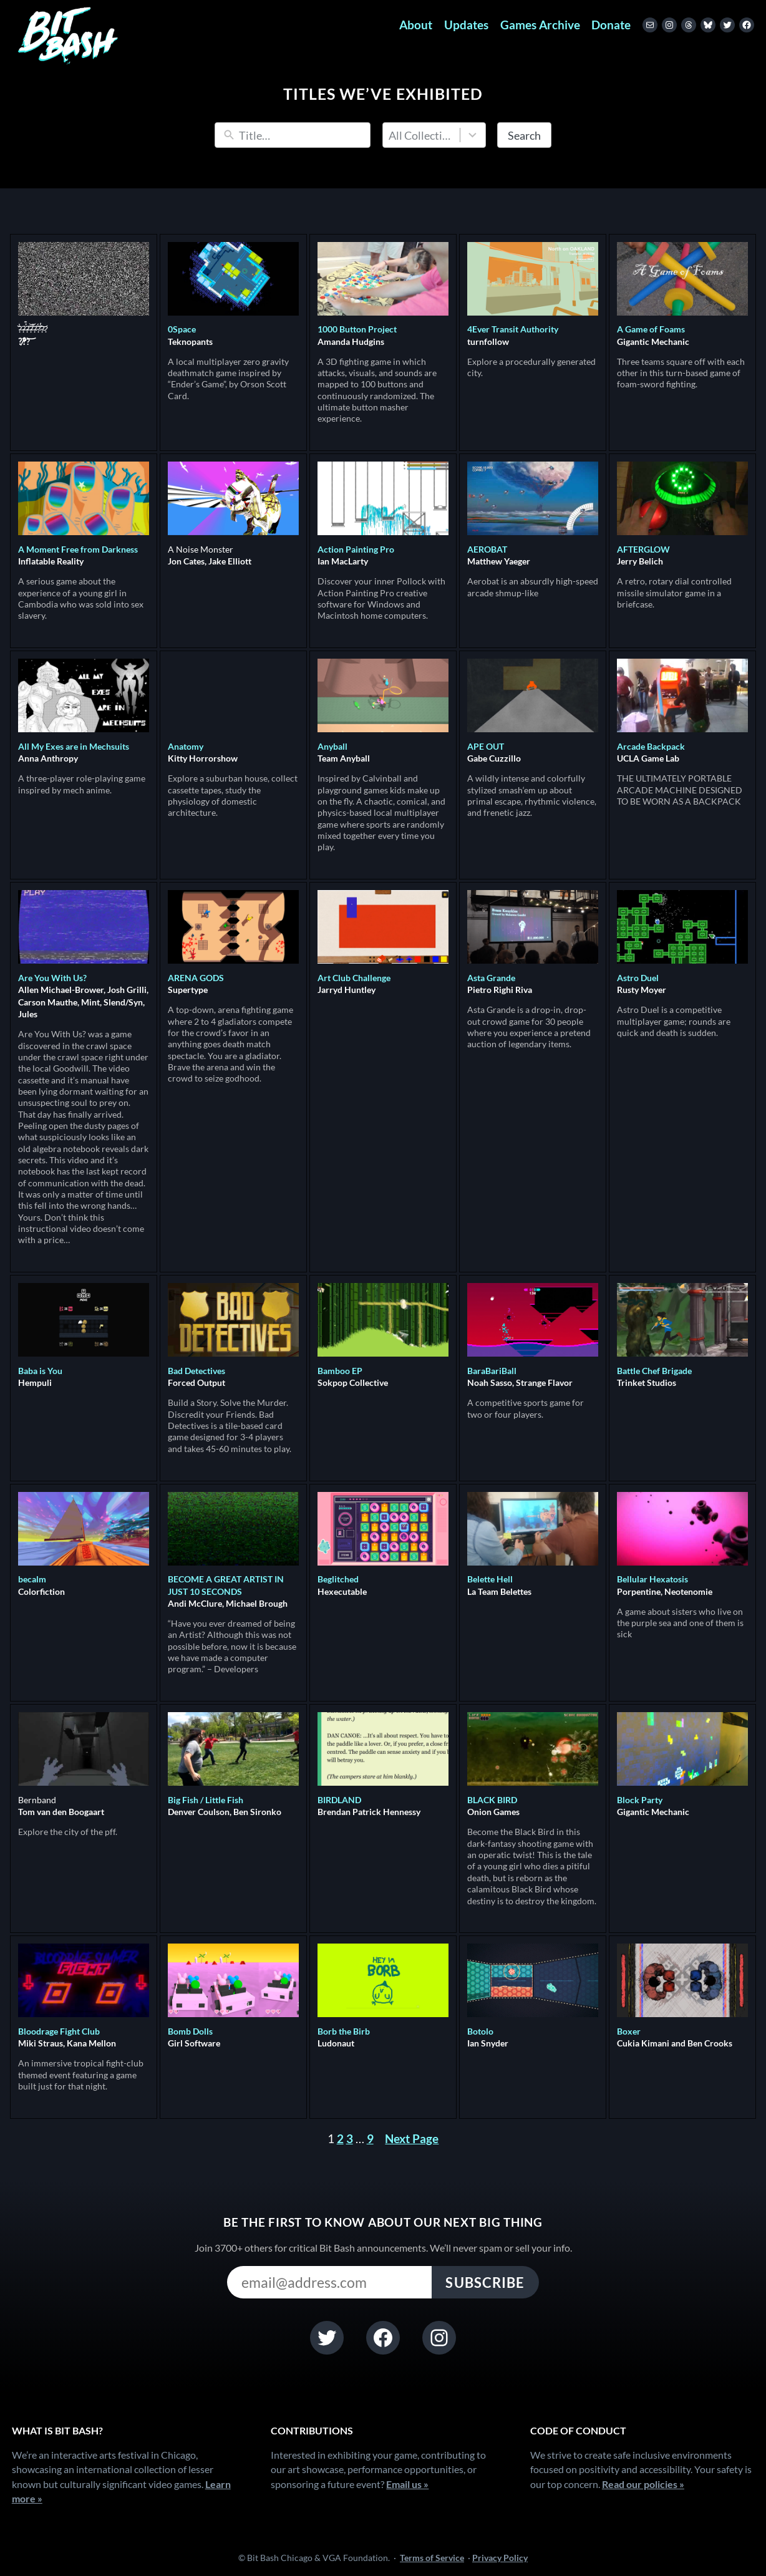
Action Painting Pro (356, 549)
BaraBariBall (491, 1370)
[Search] (301, 135)
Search (524, 135)
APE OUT (485, 746)
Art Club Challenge (354, 977)
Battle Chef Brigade (654, 1370)
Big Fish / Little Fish (205, 1799)
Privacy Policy (500, 2558)
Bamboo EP (340, 1370)
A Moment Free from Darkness (78, 549)
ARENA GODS (196, 977)
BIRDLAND (339, 1799)
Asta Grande (491, 977)
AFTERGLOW (643, 549)
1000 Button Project (357, 329)
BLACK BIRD (492, 1799)
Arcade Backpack (651, 746)
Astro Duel (638, 977)
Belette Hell (490, 1579)
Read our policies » (643, 2484)
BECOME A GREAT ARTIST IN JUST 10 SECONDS (226, 1585)
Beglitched (338, 1579)
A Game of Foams (651, 329)
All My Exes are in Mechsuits (73, 746)
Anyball (332, 746)
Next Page (412, 2139)
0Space (182, 329)
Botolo (480, 2031)
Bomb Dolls (190, 2031)
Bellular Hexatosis (652, 1579)
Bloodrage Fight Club (59, 2031)
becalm (32, 1579)
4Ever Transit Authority (512, 329)
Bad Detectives (196, 1370)
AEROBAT (487, 549)
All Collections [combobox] (422, 135)
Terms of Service (432, 2558)
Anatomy (185, 746)
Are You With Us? (52, 977)
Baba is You (40, 1370)
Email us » (407, 2484)
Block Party (639, 1799)
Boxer (629, 2031)
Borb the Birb (344, 2031)
